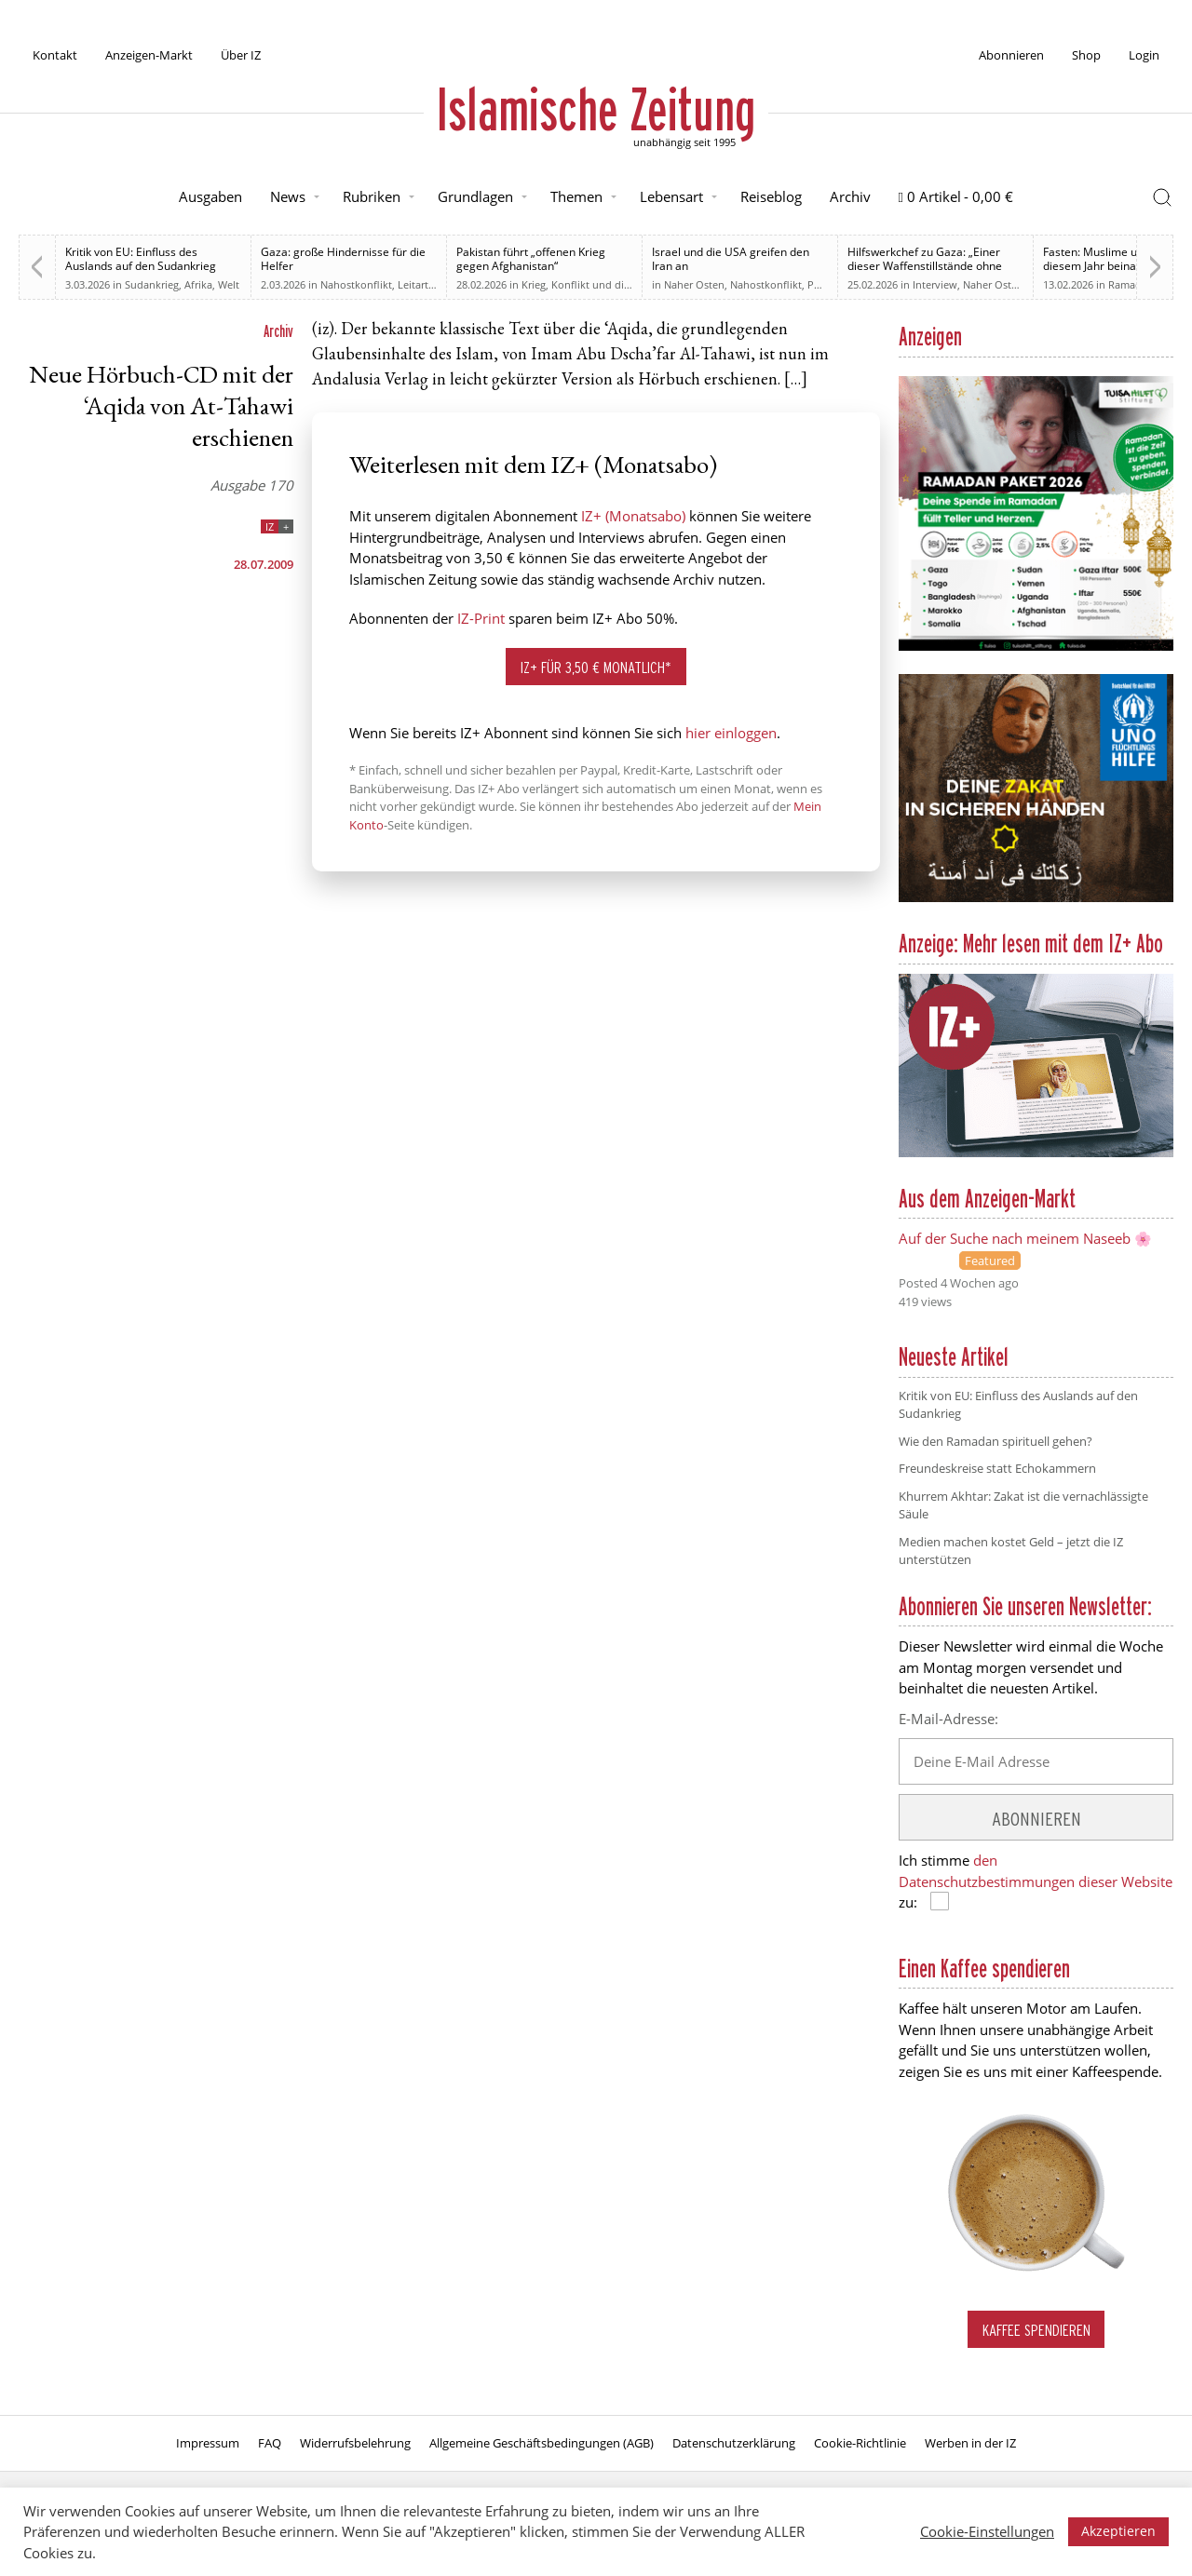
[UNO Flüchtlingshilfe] (1036, 898)
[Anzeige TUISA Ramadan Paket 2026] (1036, 647)
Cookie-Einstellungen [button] (987, 2531)
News (287, 196)
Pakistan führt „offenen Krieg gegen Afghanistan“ (530, 259)
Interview (935, 284)
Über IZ (241, 55)
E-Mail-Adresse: (948, 1718)
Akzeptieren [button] (1118, 2531)
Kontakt (55, 55)
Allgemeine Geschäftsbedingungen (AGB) (541, 2442)
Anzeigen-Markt (149, 55)
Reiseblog (771, 196)
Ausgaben (210, 196)
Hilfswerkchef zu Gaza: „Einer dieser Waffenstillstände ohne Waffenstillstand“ (924, 266)
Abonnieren (1011, 55)
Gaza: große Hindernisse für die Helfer (343, 259)
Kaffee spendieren (1036, 2330)
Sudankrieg (152, 284)
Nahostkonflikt (356, 284)
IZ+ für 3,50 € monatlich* (596, 667)
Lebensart (671, 196)
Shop (1086, 55)
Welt (228, 284)
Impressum (207, 2442)
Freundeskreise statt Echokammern (997, 1468)
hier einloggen (731, 732)
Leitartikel (421, 284)
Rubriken (371, 196)
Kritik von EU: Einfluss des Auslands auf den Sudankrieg (140, 259)
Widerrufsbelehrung (355, 2442)
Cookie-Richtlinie (860, 2442)
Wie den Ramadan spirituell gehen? (995, 1441)
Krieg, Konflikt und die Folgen (593, 284)
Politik (822, 284)
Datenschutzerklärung (733, 2442)
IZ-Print (481, 618)
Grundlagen (475, 196)
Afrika (198, 284)
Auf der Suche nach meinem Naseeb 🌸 (1025, 1238)
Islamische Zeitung (596, 108)
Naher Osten (694, 284)
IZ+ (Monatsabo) (633, 515)
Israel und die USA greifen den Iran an (730, 259)
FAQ (269, 2442)
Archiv (850, 196)
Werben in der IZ (970, 2442)
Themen (576, 196)
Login (1144, 55)
